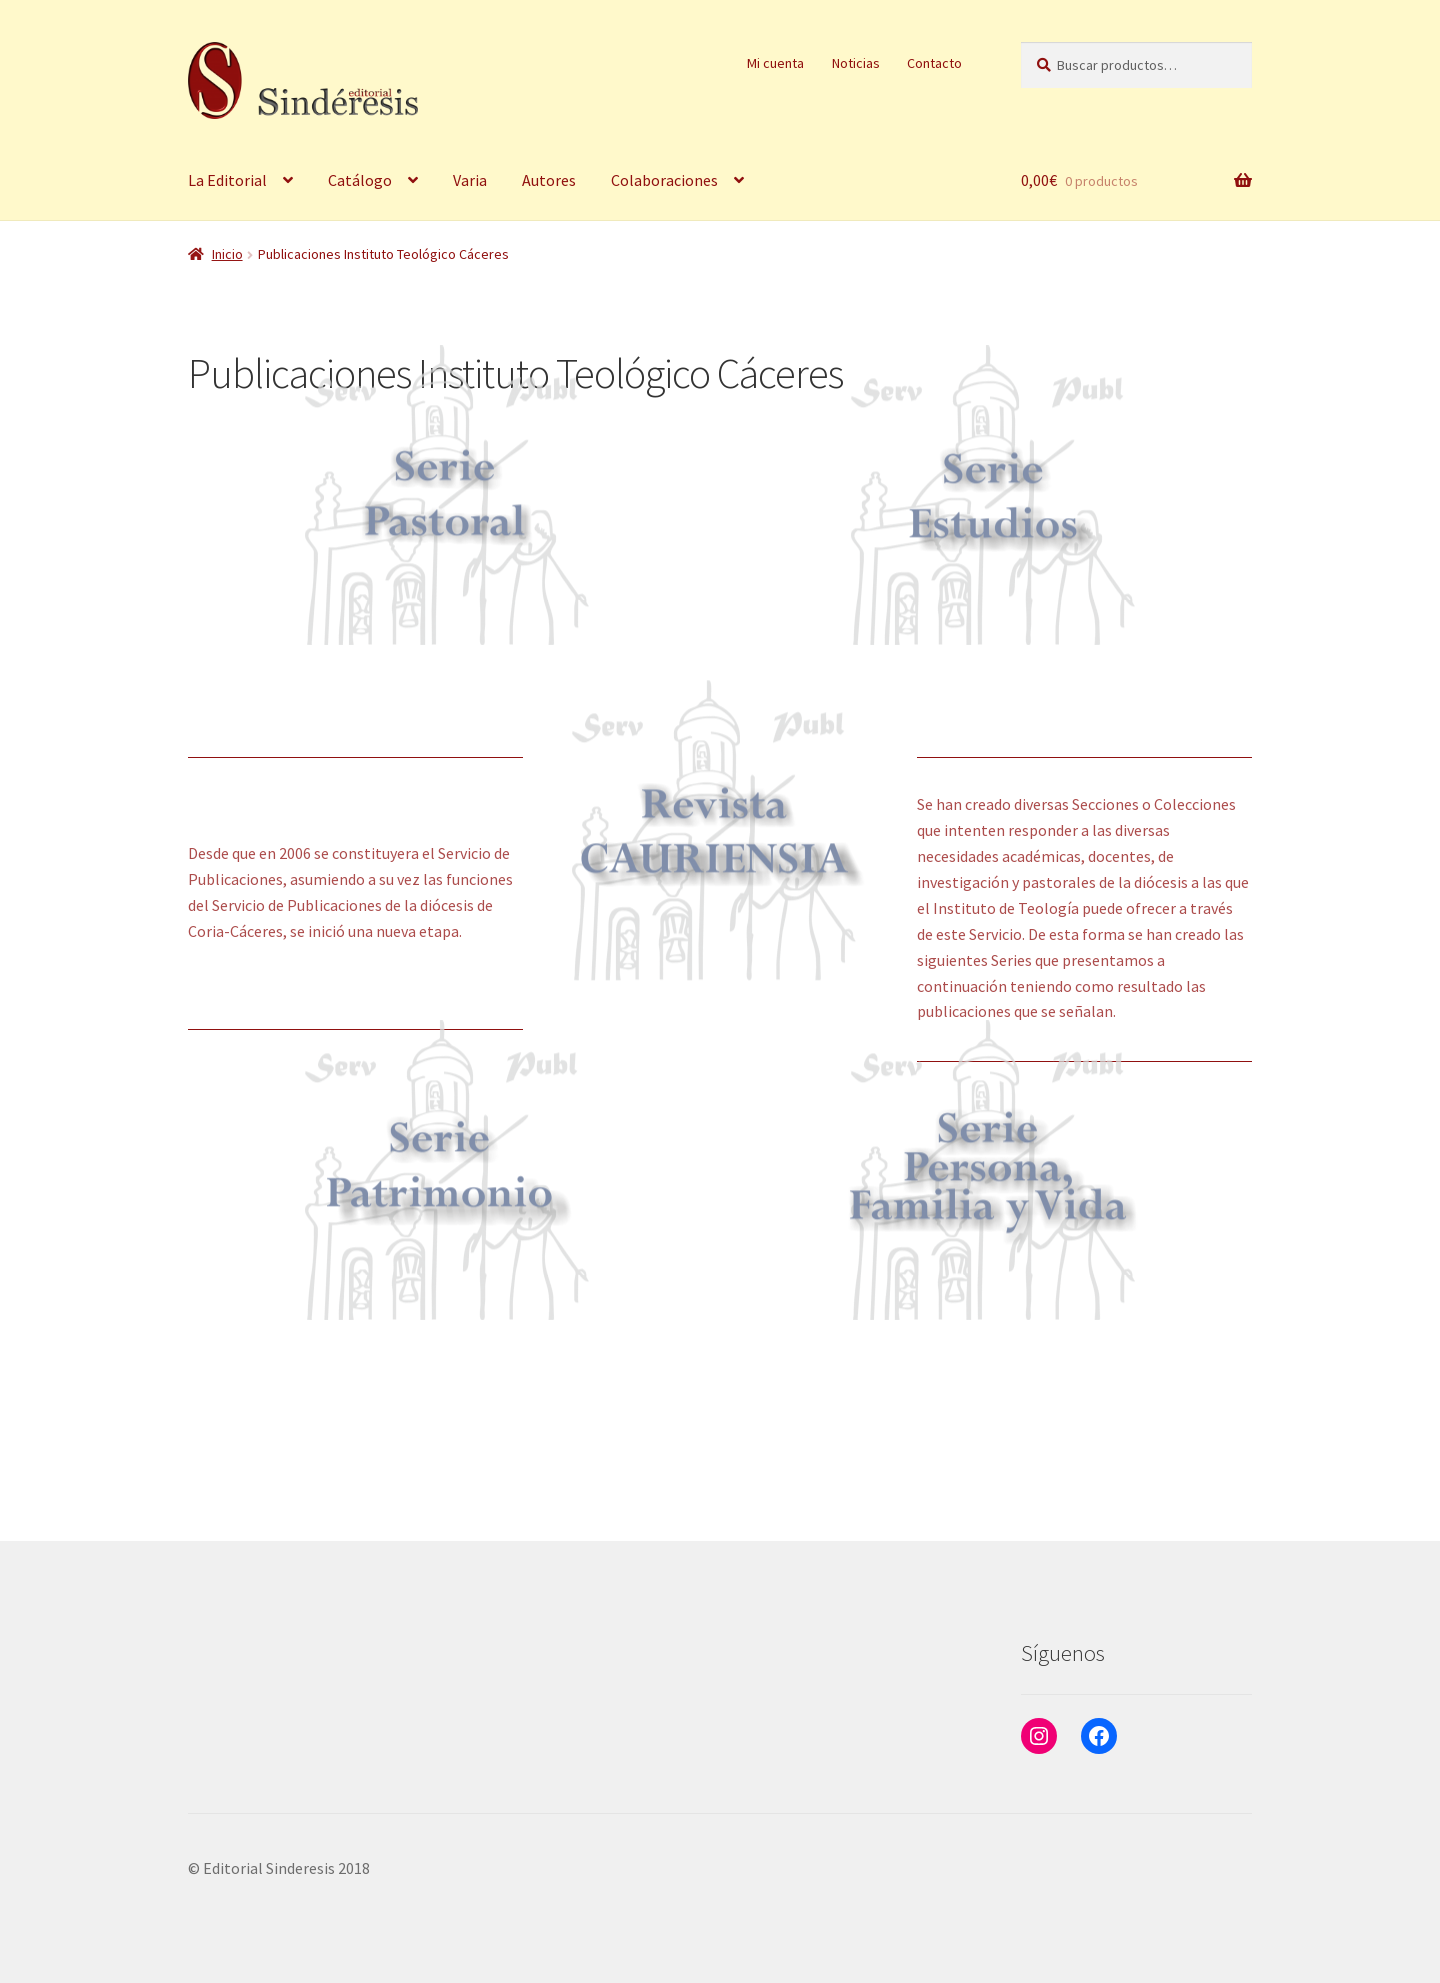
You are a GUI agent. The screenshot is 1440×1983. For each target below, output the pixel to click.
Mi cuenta (775, 63)
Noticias (856, 63)
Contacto (934, 63)
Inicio (227, 254)
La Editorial (227, 180)
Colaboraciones (664, 180)
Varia (470, 180)
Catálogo (360, 180)
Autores (549, 180)
